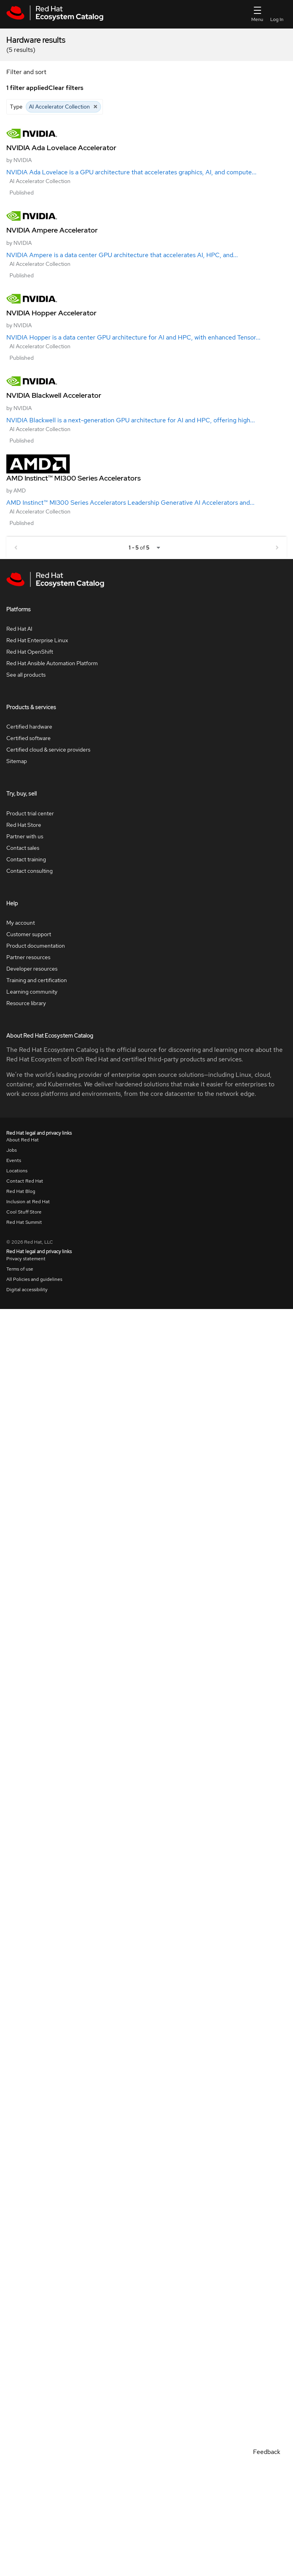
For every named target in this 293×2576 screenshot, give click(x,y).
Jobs (11, 1150)
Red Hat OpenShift (29, 651)
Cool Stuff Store (24, 1212)
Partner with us (24, 836)
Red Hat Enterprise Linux (37, 640)
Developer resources (31, 968)
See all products (26, 674)
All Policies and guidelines (34, 1279)
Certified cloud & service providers (48, 749)
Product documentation (35, 945)
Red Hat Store (23, 824)
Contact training (26, 859)
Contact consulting (29, 870)
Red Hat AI (19, 628)
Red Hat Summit (24, 1222)
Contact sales (22, 847)
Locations (16, 1171)
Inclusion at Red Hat (28, 1201)
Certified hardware (29, 726)
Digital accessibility (27, 1289)
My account (20, 922)
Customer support (28, 934)
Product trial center (30, 813)
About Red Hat (22, 1140)
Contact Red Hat (24, 1181)
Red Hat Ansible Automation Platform (52, 663)
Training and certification (36, 980)
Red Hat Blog (20, 1191)
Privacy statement (26, 1259)
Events (13, 1160)
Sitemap (16, 761)
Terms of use (19, 1269)
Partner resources (28, 957)
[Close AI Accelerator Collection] (95, 107)
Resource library (26, 1003)
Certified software (28, 738)
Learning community (31, 991)
